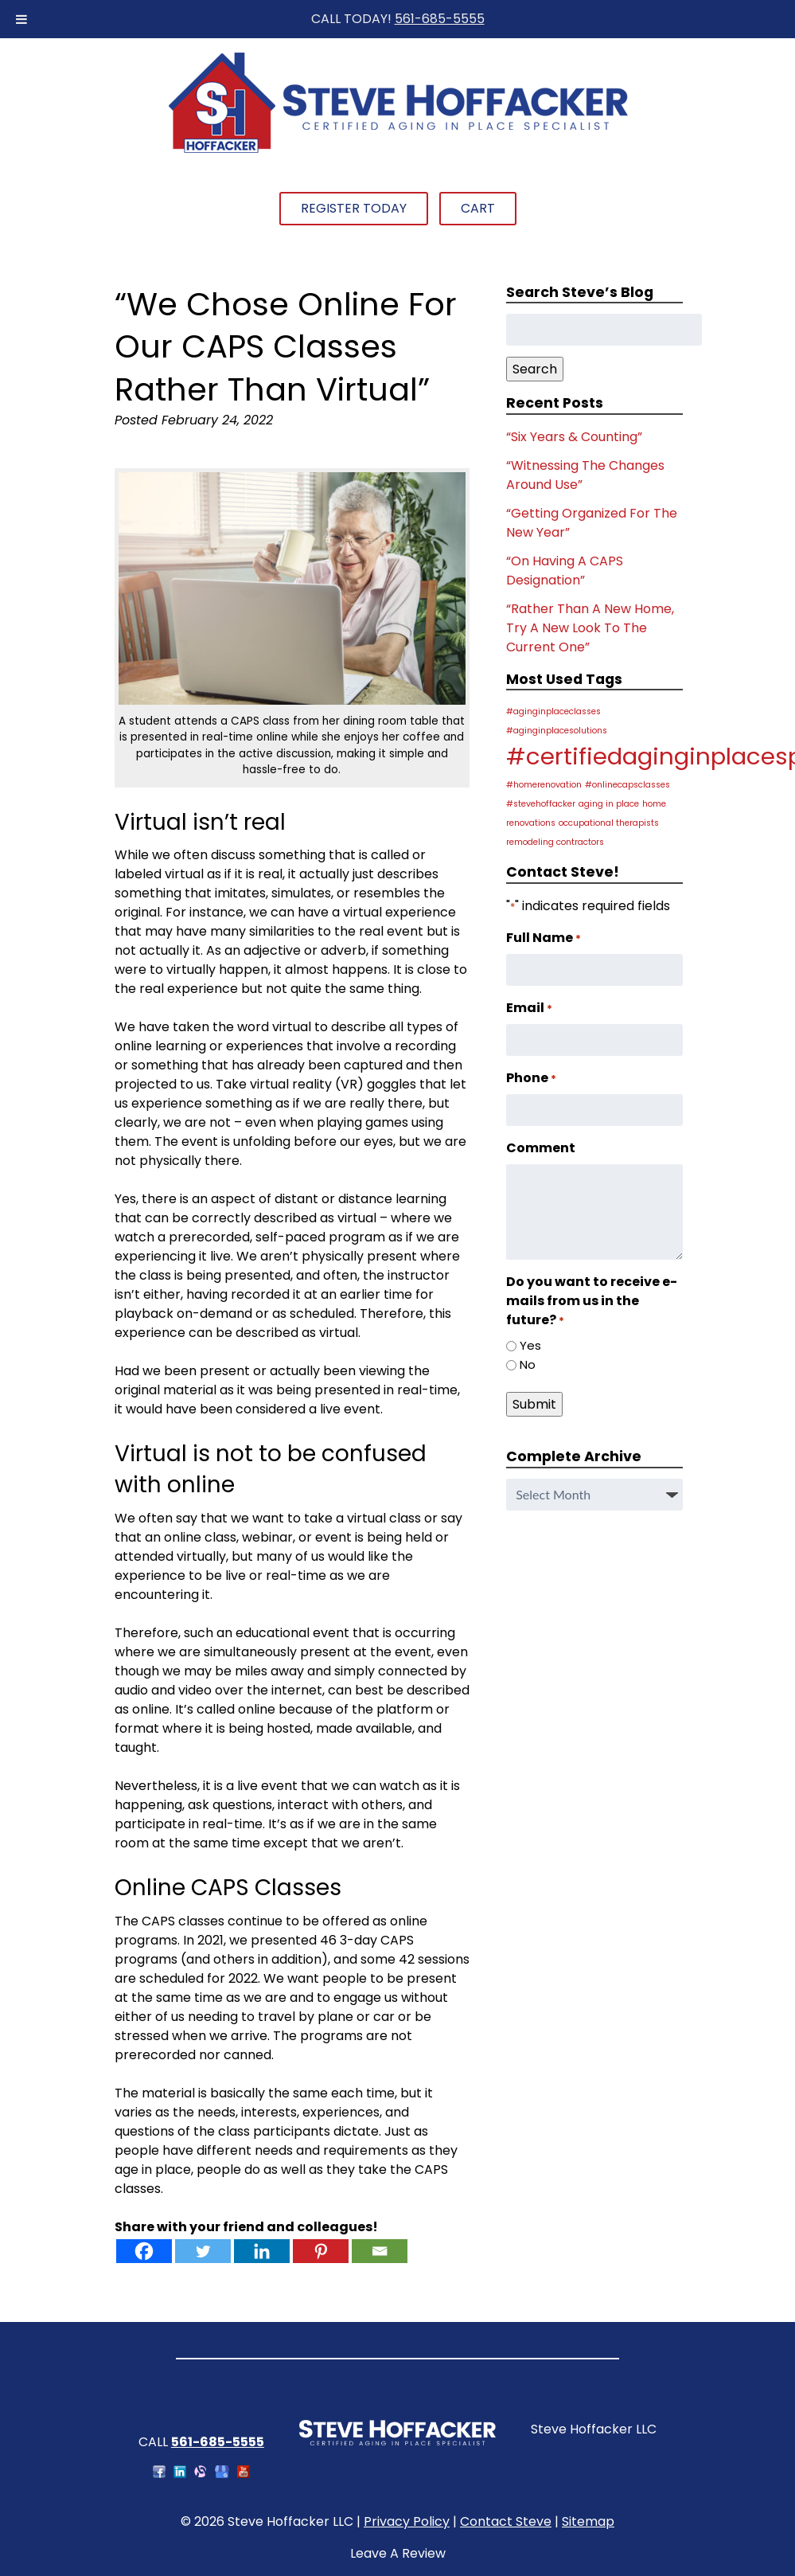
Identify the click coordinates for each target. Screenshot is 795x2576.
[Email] (379, 2251)
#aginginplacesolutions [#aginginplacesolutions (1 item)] (556, 731)
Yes (530, 1345)
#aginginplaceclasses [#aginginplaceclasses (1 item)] (553, 711)
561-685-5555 (440, 19)
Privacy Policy (407, 2521)
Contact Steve (505, 2521)
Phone (531, 1078)
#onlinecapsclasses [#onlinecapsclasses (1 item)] (627, 785)
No (528, 1364)
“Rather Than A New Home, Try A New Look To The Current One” (590, 628)
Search (534, 369)
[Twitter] (203, 2251)
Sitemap (588, 2521)
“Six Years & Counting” (574, 437)
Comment (540, 1148)
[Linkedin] (262, 2251)
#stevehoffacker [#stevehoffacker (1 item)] (540, 804)
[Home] (397, 151)
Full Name (543, 937)
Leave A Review (398, 2553)
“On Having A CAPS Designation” (564, 570)
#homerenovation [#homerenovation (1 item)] (544, 785)
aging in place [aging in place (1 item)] (609, 804)
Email (529, 1008)
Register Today (354, 208)
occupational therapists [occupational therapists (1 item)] (609, 823)
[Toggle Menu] (21, 19)
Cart (478, 208)
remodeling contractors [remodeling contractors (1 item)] (555, 842)
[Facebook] (144, 2251)
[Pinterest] (321, 2251)
